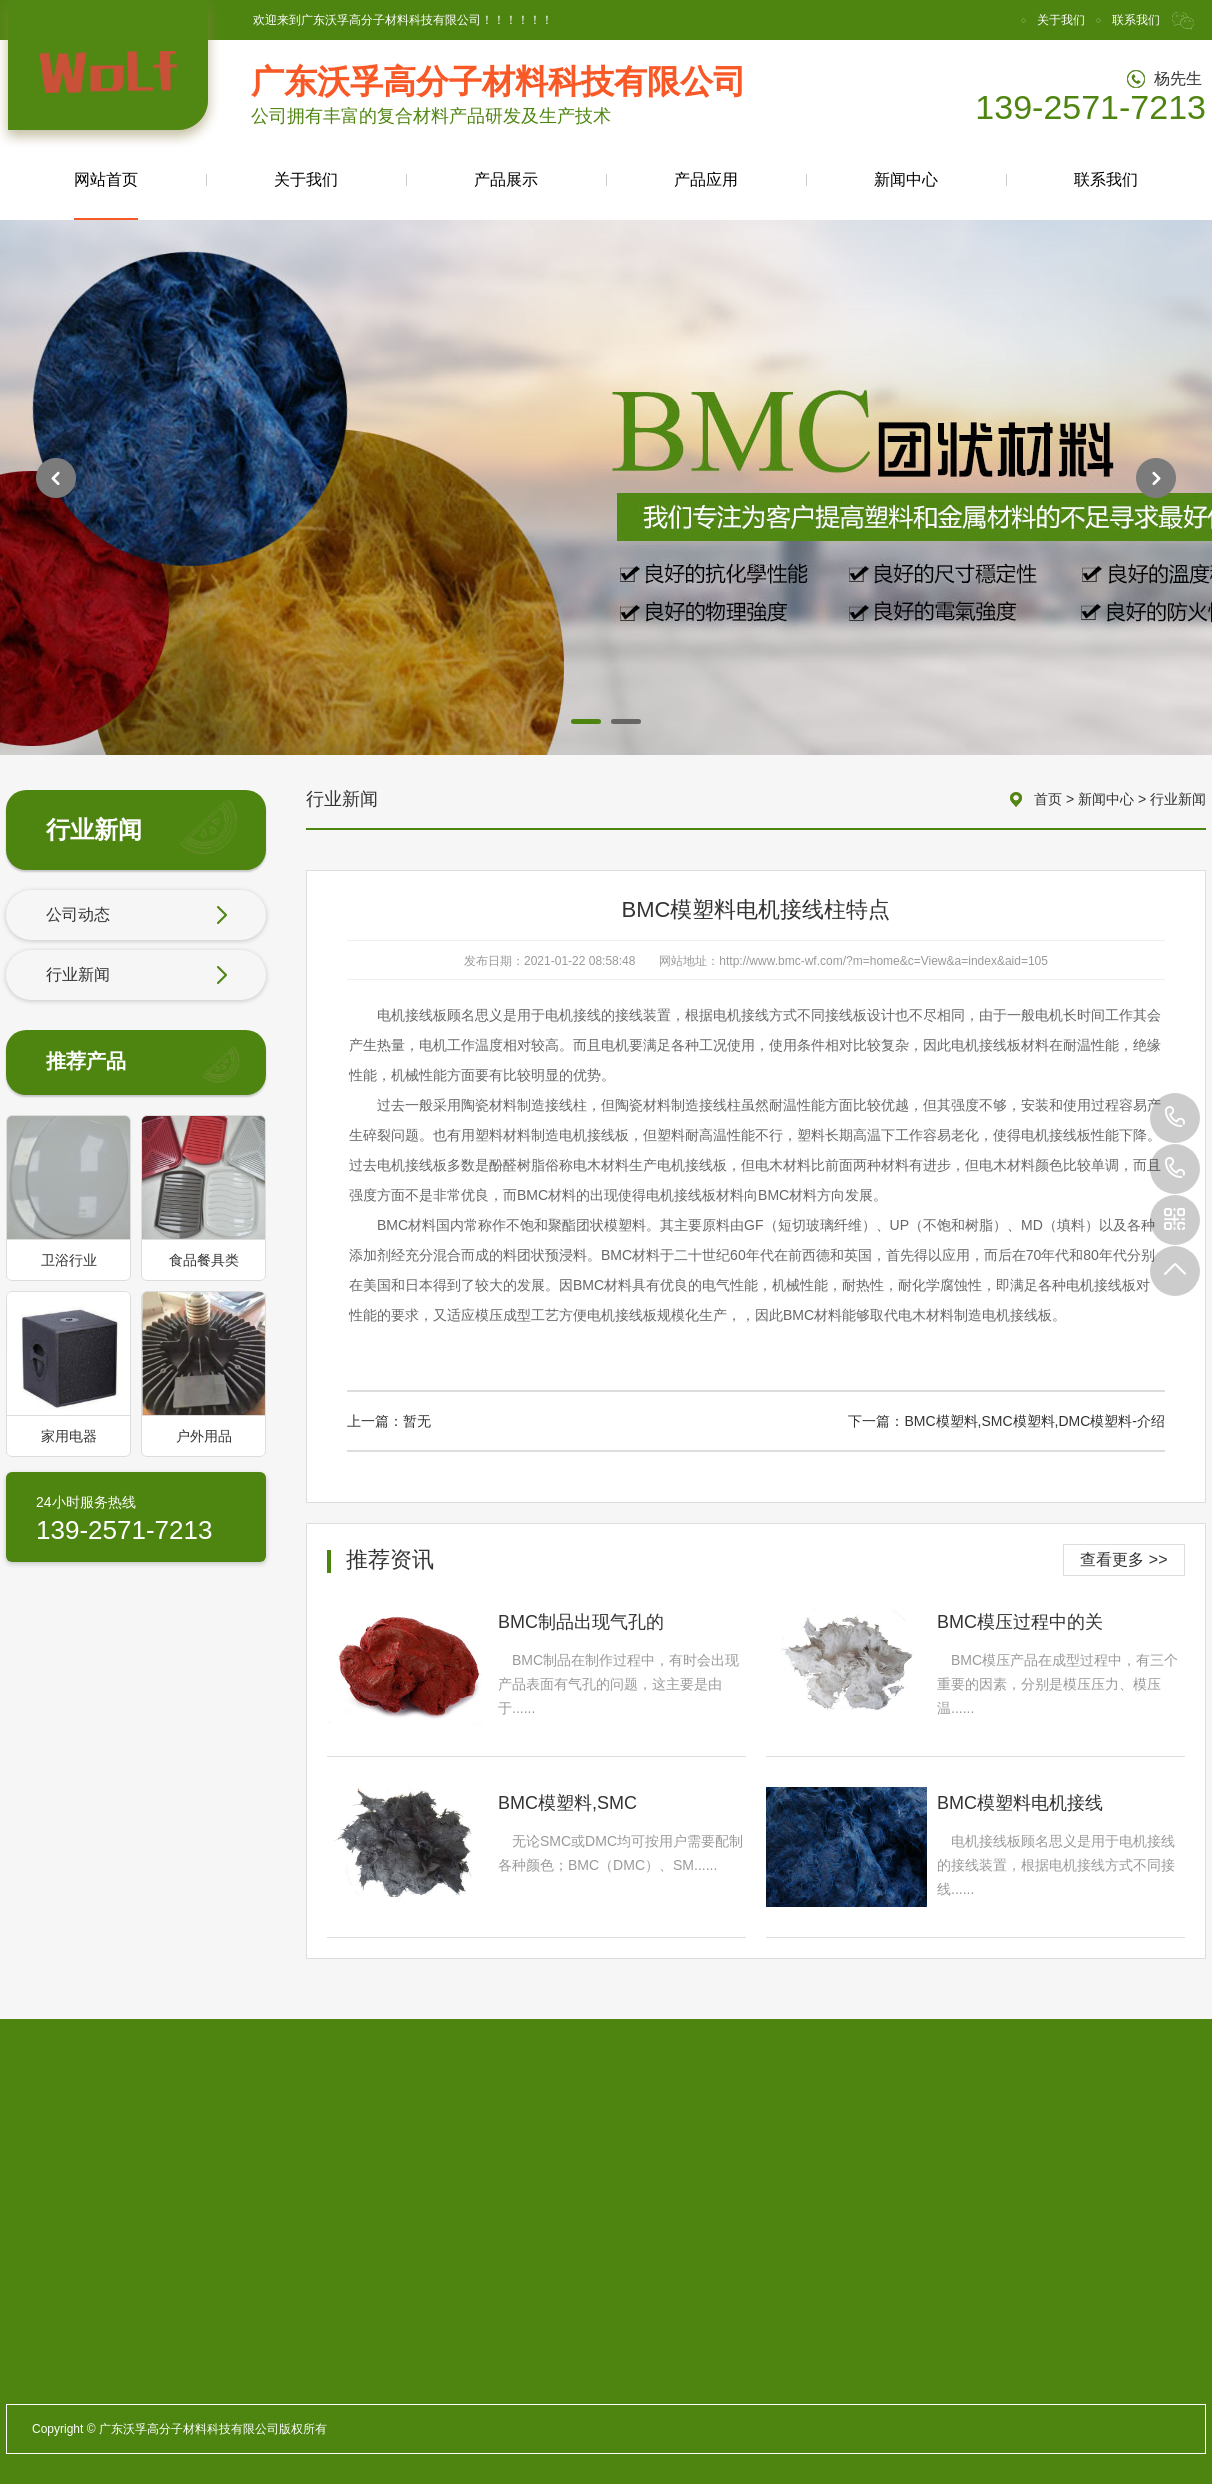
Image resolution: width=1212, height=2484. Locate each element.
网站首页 (106, 195)
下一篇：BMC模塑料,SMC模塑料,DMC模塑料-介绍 (1006, 1421)
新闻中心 (906, 179)
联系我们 (1136, 20)
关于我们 (1061, 20)
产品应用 (706, 179)
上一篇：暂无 (389, 1421)
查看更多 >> (1123, 1559)
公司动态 (137, 916)
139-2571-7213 (1175, 1118)
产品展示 (506, 179)
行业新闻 (137, 976)
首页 (1048, 799)
